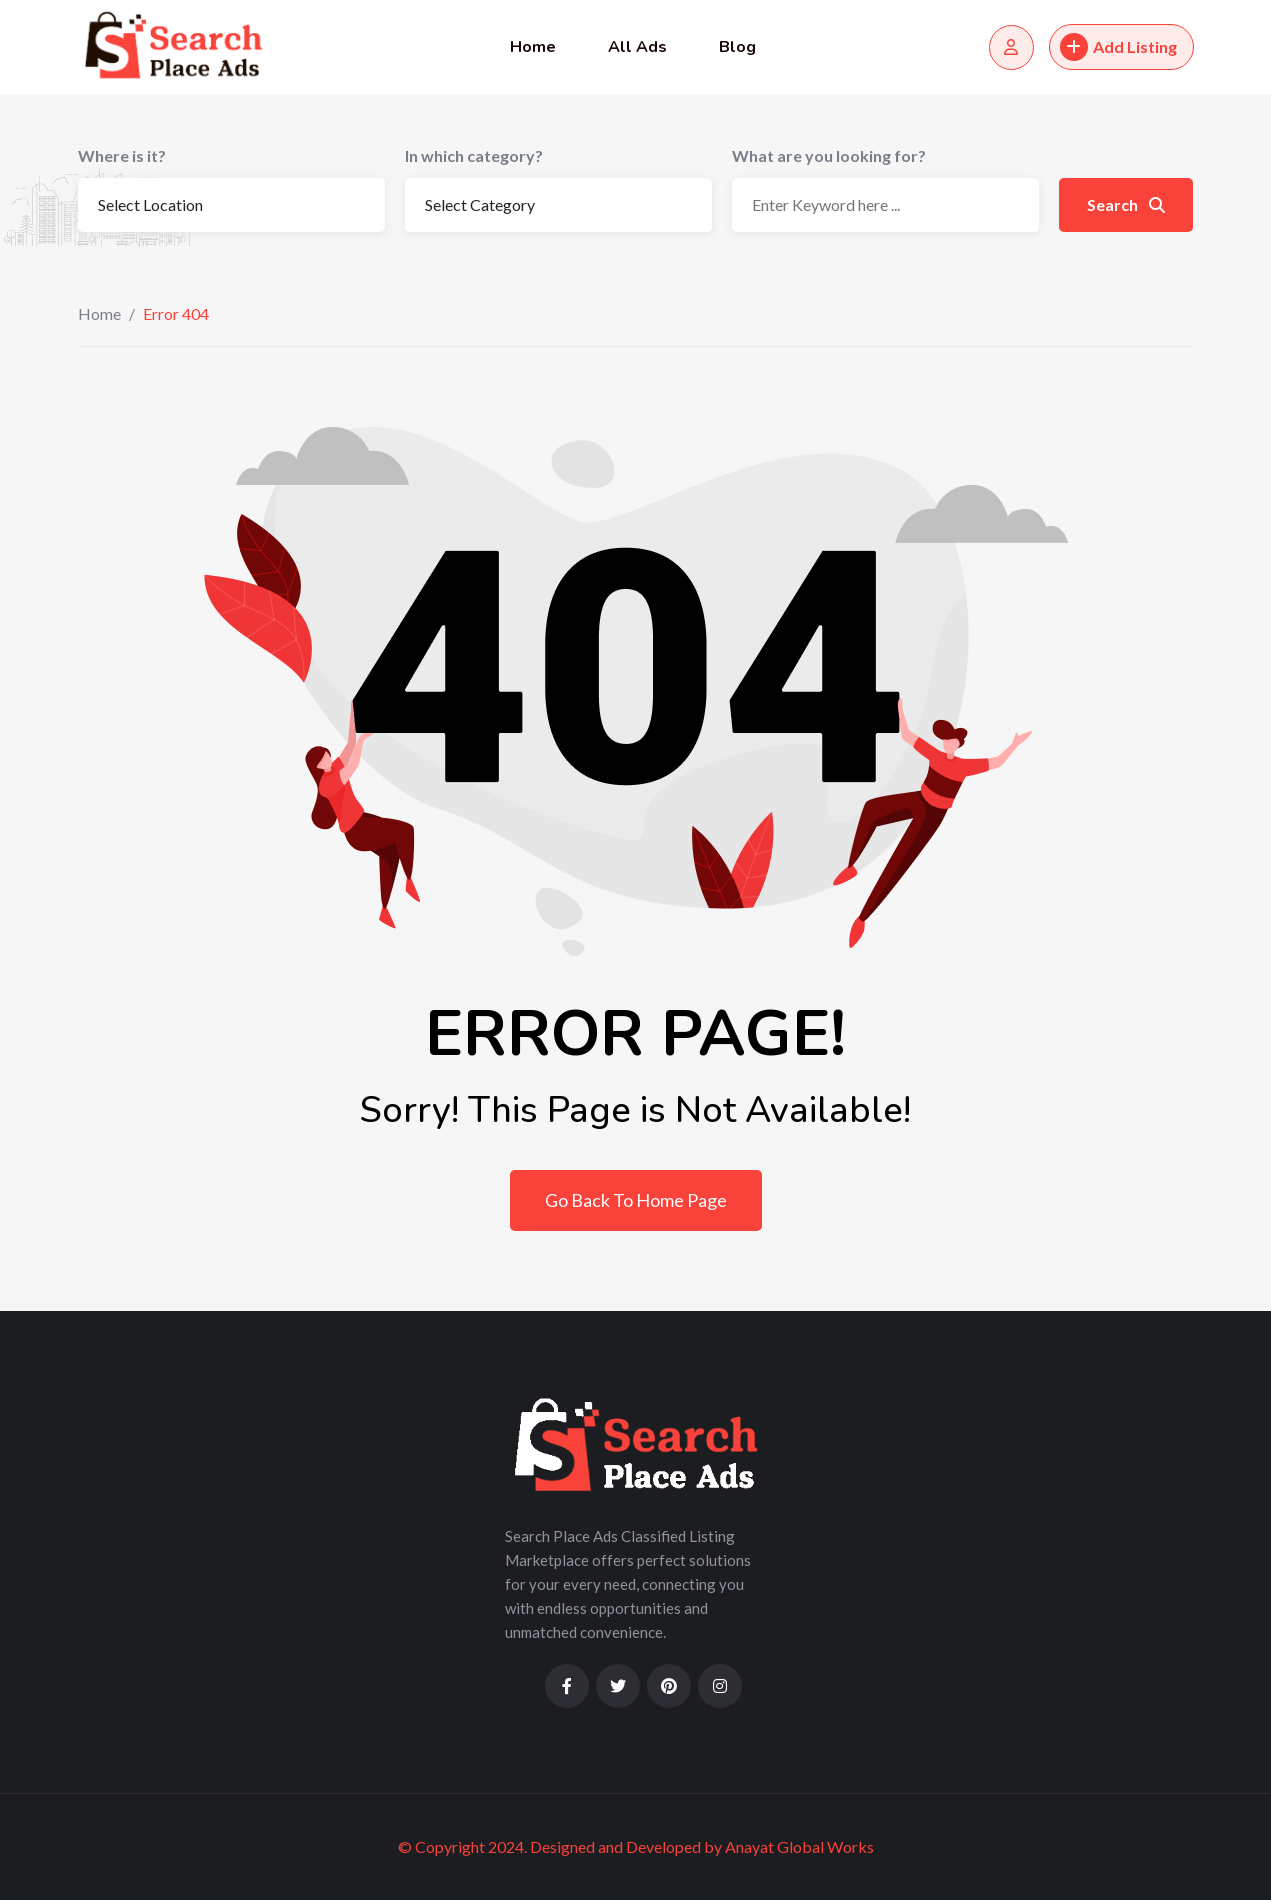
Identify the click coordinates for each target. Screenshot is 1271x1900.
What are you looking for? (829, 155)
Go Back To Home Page (636, 1200)
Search (1126, 204)
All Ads (637, 47)
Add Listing (1118, 47)
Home (533, 47)
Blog (737, 47)
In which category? (474, 155)
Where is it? (122, 155)
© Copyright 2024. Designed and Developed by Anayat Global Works (636, 1846)
